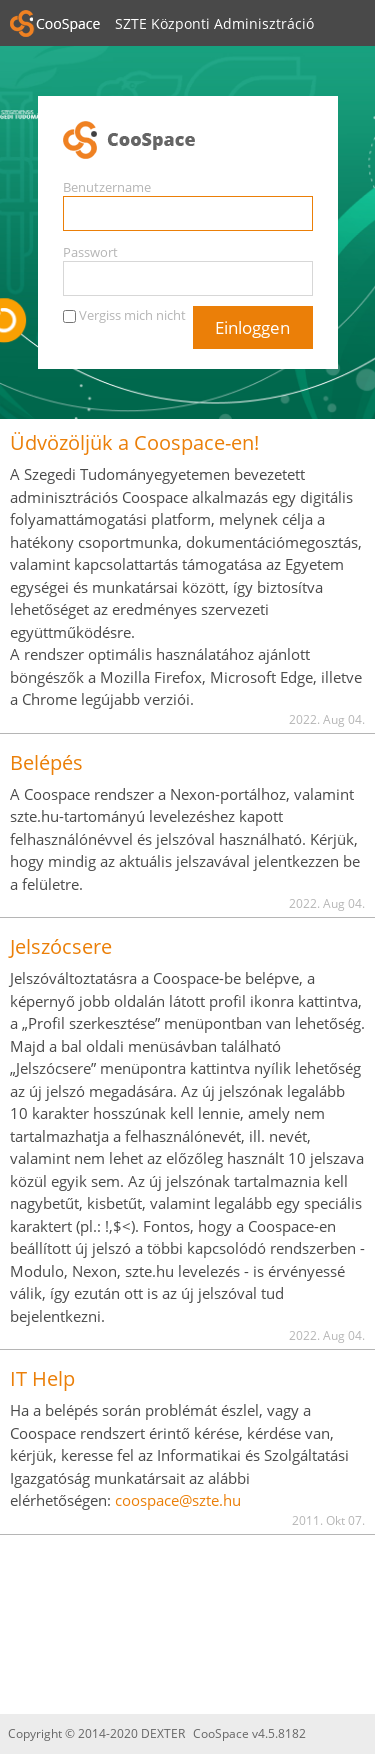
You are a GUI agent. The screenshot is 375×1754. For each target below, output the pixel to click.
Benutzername (107, 187)
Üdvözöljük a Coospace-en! (134, 442)
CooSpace (188, 141)
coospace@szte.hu (178, 1500)
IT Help (42, 1378)
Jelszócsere (61, 946)
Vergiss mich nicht (132, 315)
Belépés (46, 762)
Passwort (90, 252)
